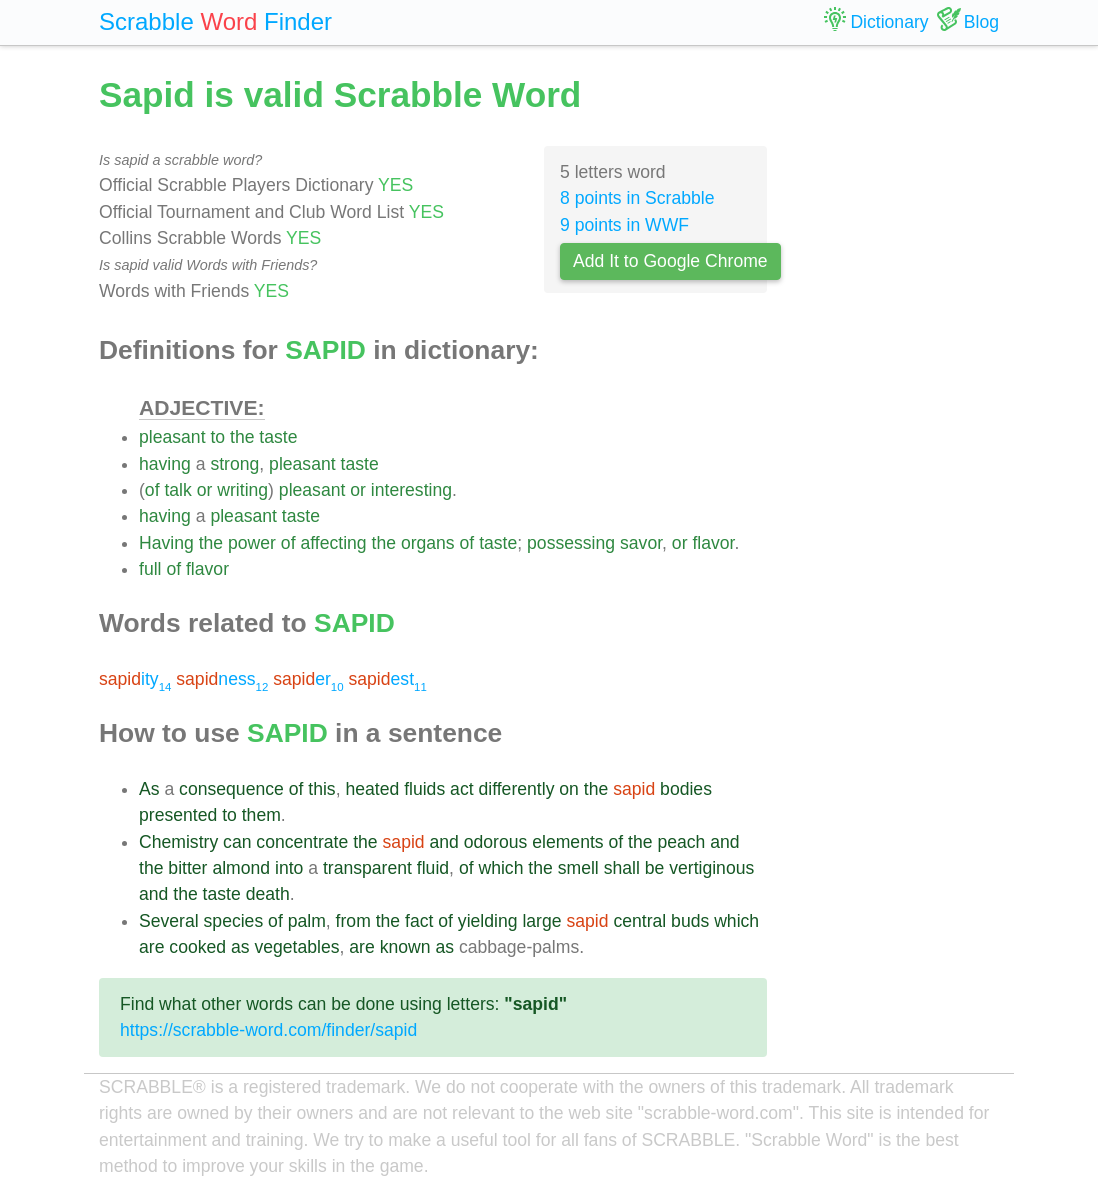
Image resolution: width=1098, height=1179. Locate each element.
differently (516, 789)
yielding (488, 921)
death (268, 894)
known (405, 947)
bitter (187, 868)
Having (166, 543)
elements (567, 842)
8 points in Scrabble (637, 198)
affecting (333, 543)
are (151, 947)
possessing (571, 543)
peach (681, 842)
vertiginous (711, 868)
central (639, 921)
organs (428, 543)
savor (641, 543)
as (240, 947)
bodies (686, 789)
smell (578, 868)
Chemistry (178, 842)
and (444, 842)
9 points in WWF (624, 225)
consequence (231, 789)
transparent (367, 868)
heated (372, 789)
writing (242, 490)
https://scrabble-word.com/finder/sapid (268, 1030)
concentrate (302, 842)
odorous (496, 842)
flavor (713, 543)
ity (135, 679)
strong (234, 464)
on (569, 789)
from (353, 921)
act (461, 789)
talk (177, 490)
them (261, 815)
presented (178, 815)
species (234, 921)
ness (222, 679)
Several (169, 921)
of (152, 490)
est (387, 679)
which (500, 868)
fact (419, 921)
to (217, 437)
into (289, 868)
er (308, 679)
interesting (411, 490)
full (150, 569)
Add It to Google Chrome (670, 261)
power (252, 543)
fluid (433, 868)
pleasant (172, 437)
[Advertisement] (898, 370)
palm (307, 921)
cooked (197, 947)
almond (241, 868)
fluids (424, 789)
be (655, 868)
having (165, 464)
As (149, 789)
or (205, 490)
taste (278, 437)
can (237, 842)
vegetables (296, 947)
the (242, 437)
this (321, 789)
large (541, 921)
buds (690, 921)
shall (622, 868)
